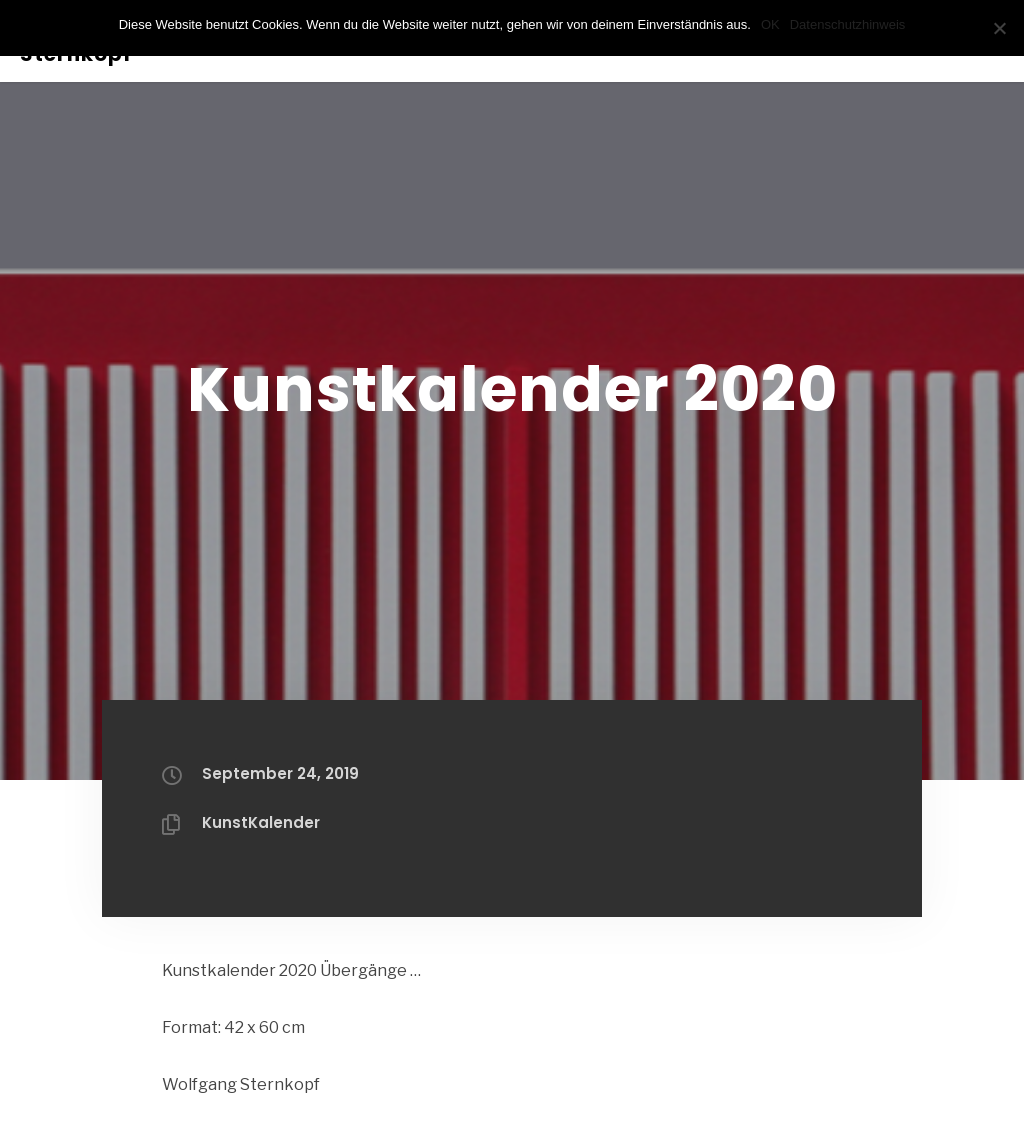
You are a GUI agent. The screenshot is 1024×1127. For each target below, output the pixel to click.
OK (770, 24)
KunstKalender (261, 822)
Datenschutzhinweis (848, 24)
